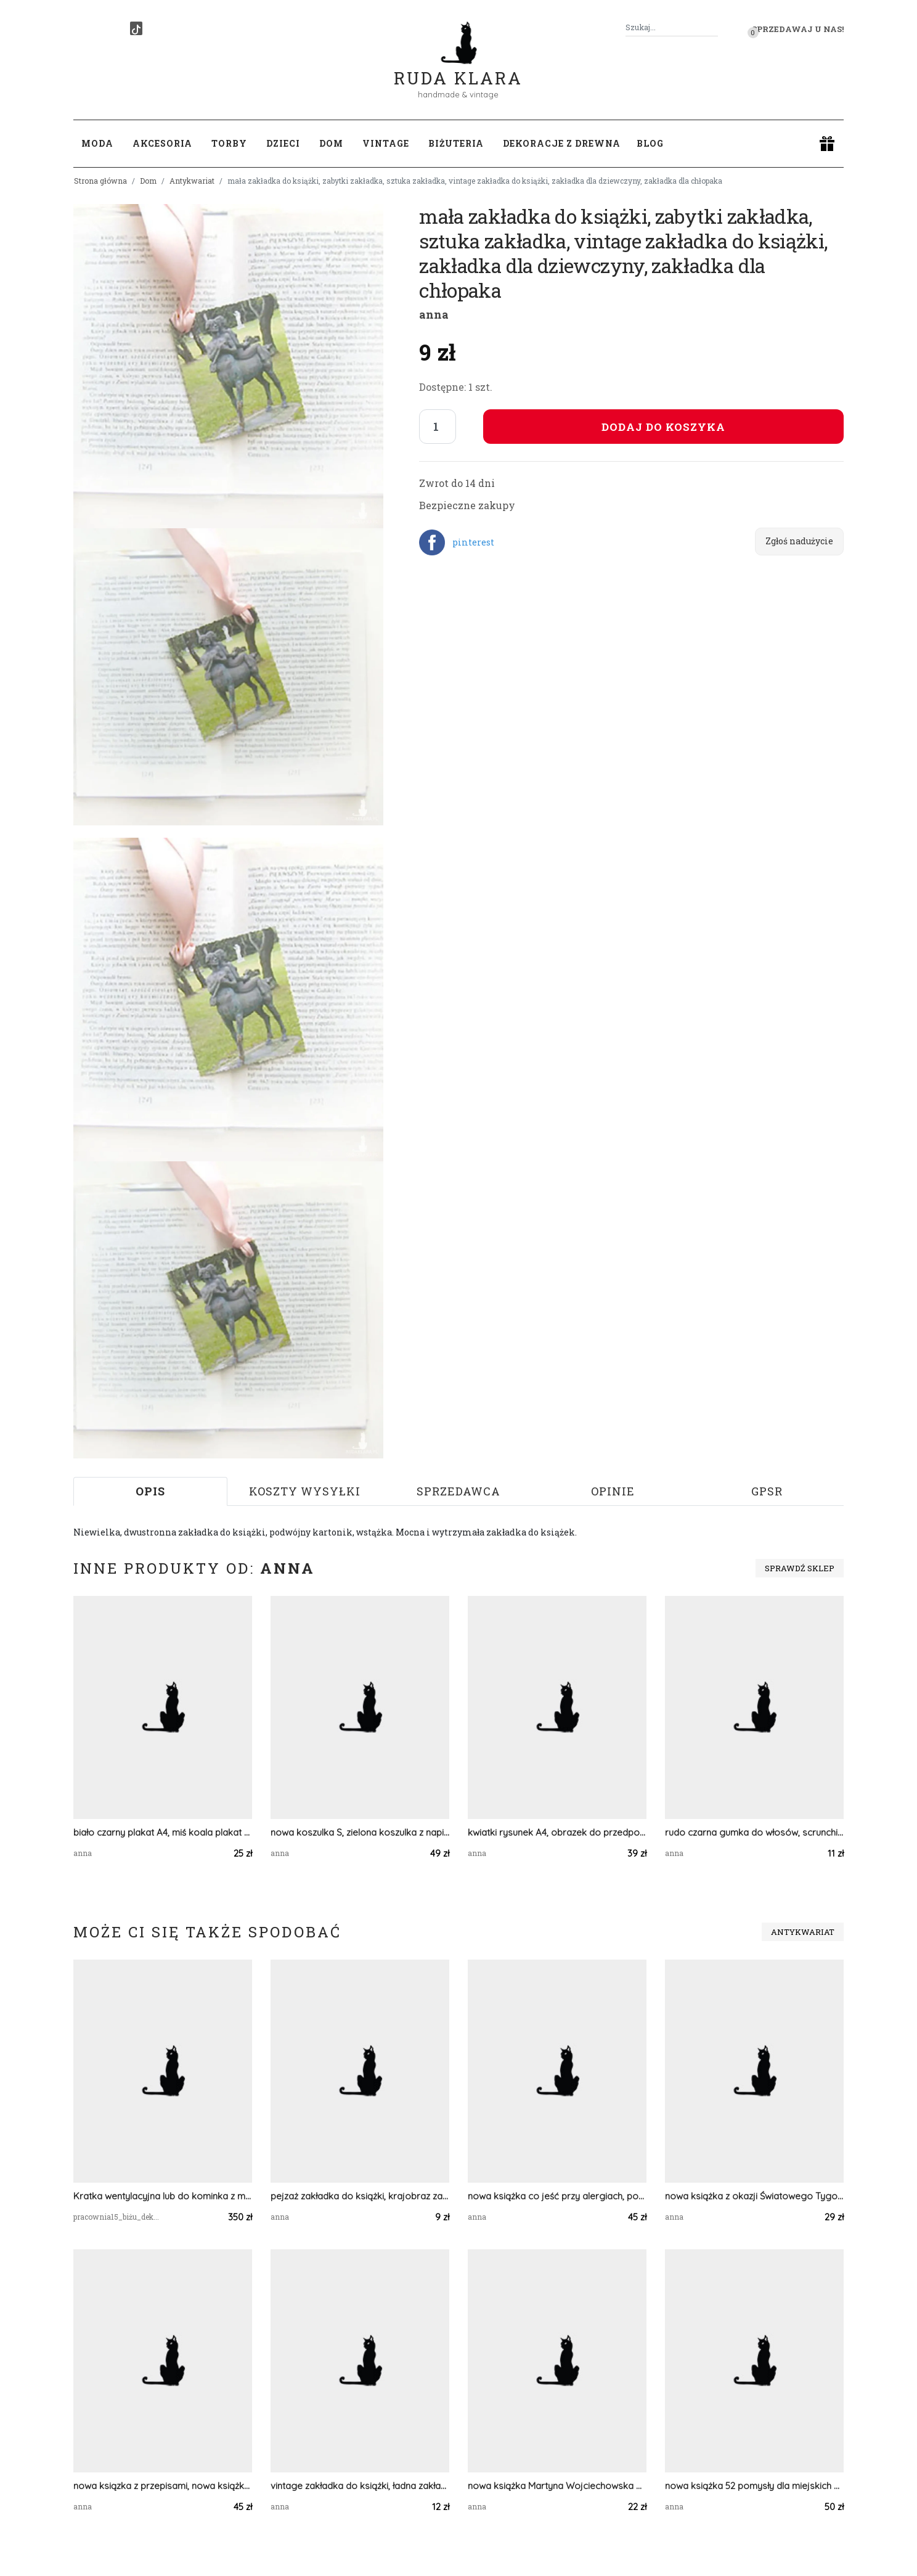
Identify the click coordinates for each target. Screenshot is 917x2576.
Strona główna (100, 181)
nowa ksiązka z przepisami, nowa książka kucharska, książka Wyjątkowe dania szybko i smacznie (162, 2486)
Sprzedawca (458, 1491)
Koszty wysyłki (305, 1491)
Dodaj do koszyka (663, 427)
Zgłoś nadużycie (799, 541)
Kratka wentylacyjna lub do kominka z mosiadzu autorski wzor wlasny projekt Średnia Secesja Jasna (162, 2196)
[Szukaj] (713, 27)
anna (434, 314)
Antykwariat (191, 181)
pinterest (473, 542)
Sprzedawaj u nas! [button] (798, 29)
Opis (150, 1491)
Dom (148, 181)
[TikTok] (136, 28)
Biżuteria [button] (456, 143)
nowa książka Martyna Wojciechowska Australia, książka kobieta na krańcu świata (557, 2486)
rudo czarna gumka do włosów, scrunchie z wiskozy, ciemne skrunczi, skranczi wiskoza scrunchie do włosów (754, 1832)
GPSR (767, 1491)
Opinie (613, 1491)
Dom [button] (331, 143)
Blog (650, 143)
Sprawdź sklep (799, 1568)
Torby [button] (229, 143)
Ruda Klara (458, 68)
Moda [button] (97, 143)
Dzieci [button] (283, 143)
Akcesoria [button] (162, 143)
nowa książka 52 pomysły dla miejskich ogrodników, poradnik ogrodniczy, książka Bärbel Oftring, (754, 2486)
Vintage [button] (385, 143)
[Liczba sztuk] (437, 426)
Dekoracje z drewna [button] (562, 143)
